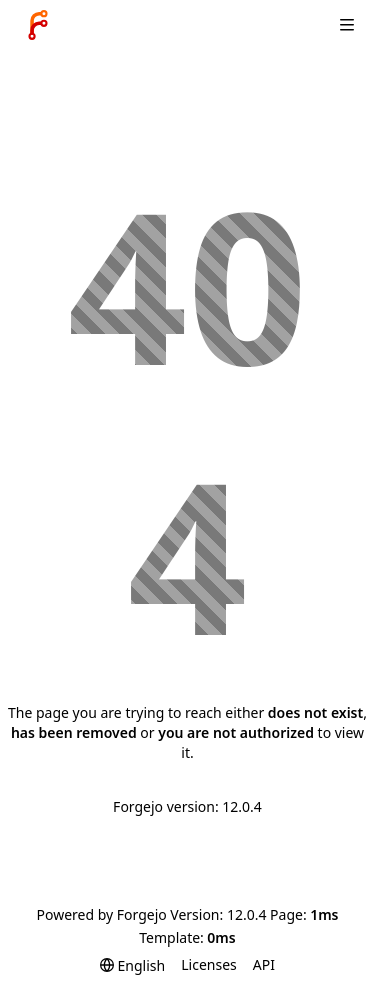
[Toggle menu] (347, 25)
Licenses (209, 964)
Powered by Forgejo (101, 914)
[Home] (38, 25)
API (264, 964)
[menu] (132, 965)
